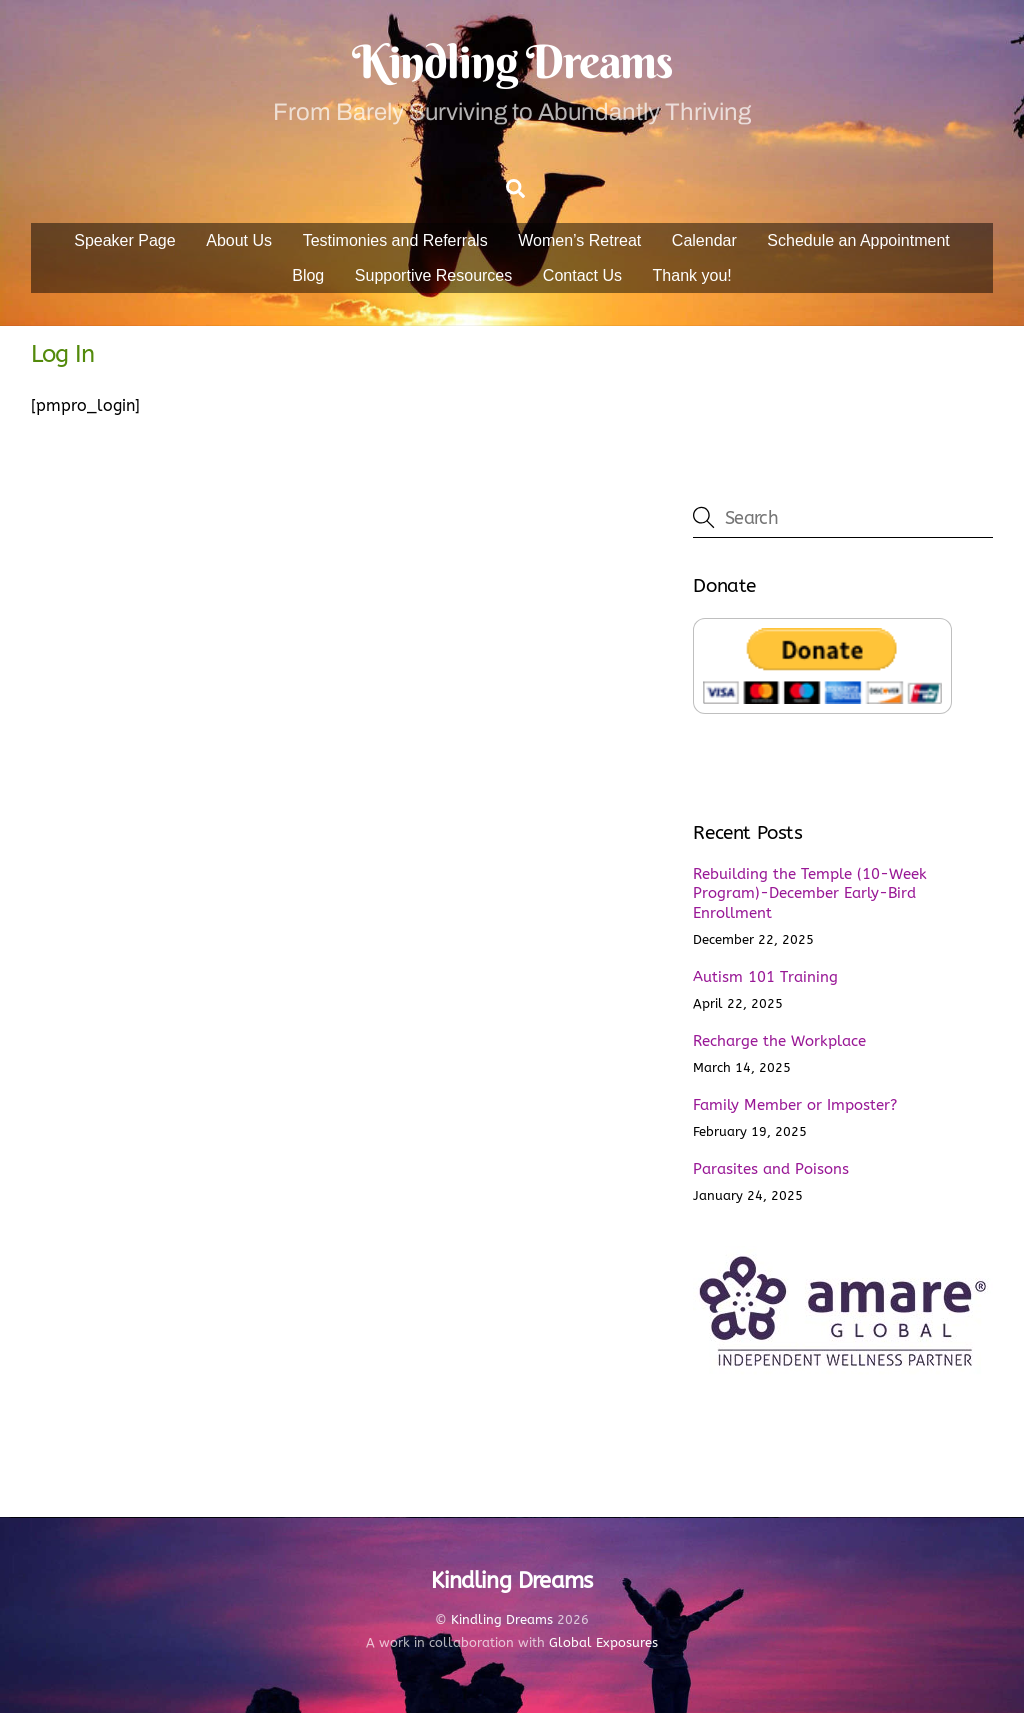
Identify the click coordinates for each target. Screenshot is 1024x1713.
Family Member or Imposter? (795, 1105)
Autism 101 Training (765, 977)
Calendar (704, 240)
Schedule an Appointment (858, 240)
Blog (308, 275)
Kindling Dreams (502, 1619)
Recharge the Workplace (779, 1041)
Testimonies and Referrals (395, 240)
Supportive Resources (433, 275)
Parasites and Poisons (771, 1169)
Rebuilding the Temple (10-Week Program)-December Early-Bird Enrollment (810, 894)
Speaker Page (124, 240)
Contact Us (582, 275)
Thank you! (692, 275)
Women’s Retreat (579, 240)
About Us (239, 240)
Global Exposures (603, 1642)
